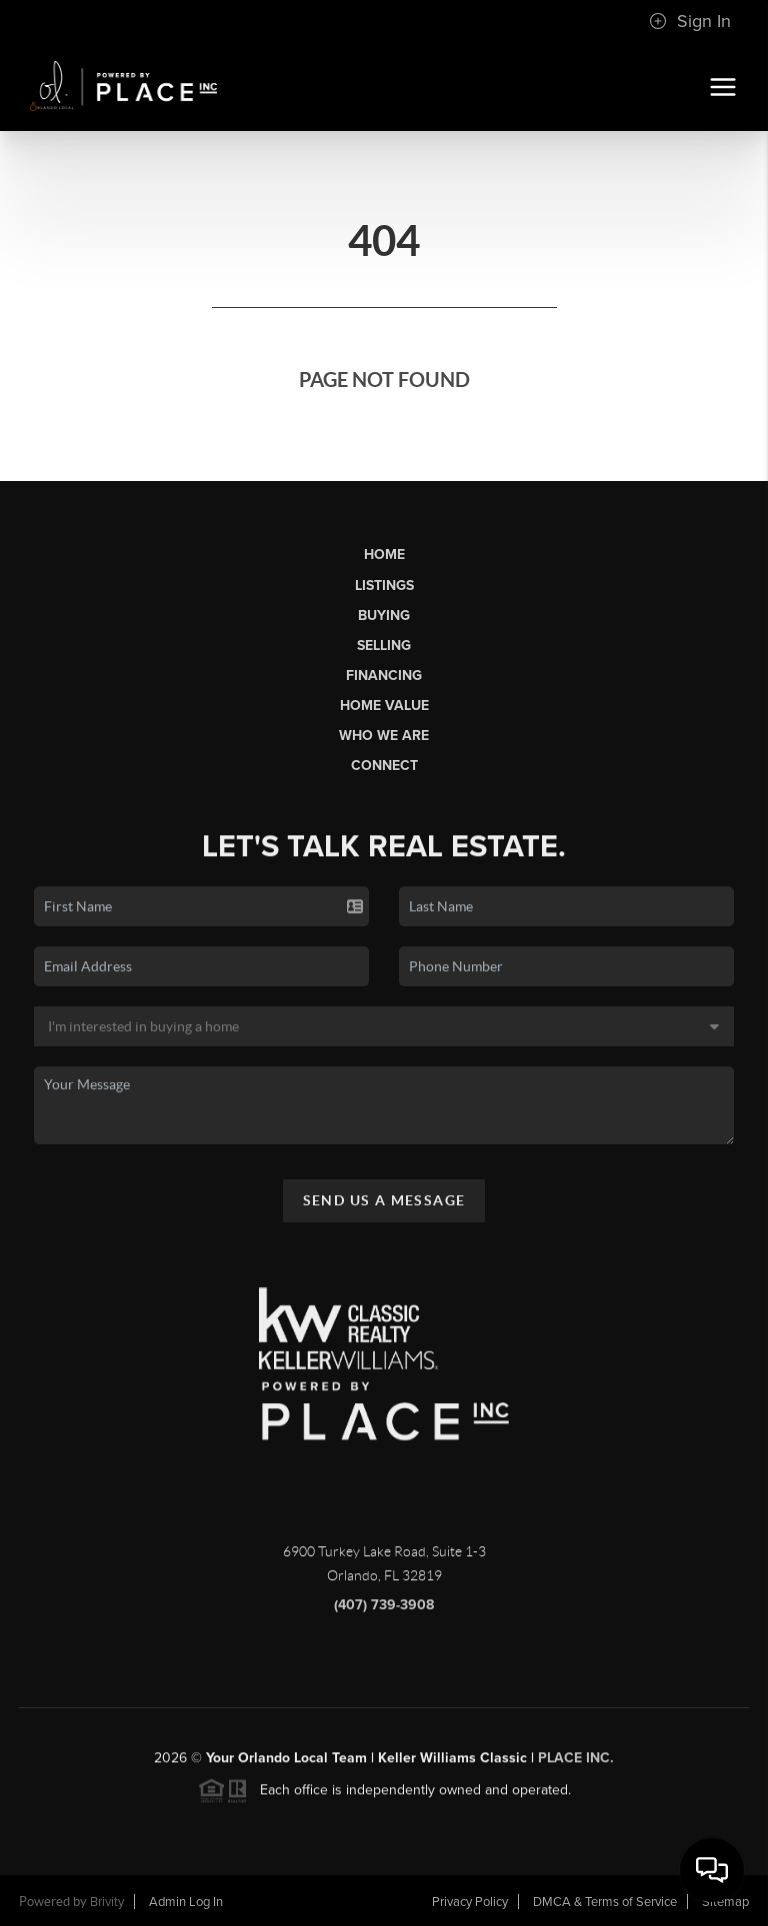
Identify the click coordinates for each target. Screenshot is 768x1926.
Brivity (107, 1902)
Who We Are (384, 735)
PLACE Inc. (576, 1764)
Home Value (384, 705)
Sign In (690, 21)
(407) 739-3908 (384, 1611)
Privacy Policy (470, 1902)
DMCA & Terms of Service (605, 1902)
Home (384, 554)
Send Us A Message (384, 1206)
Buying (384, 615)
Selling (384, 645)
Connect (384, 765)
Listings (384, 585)
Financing (384, 675)
